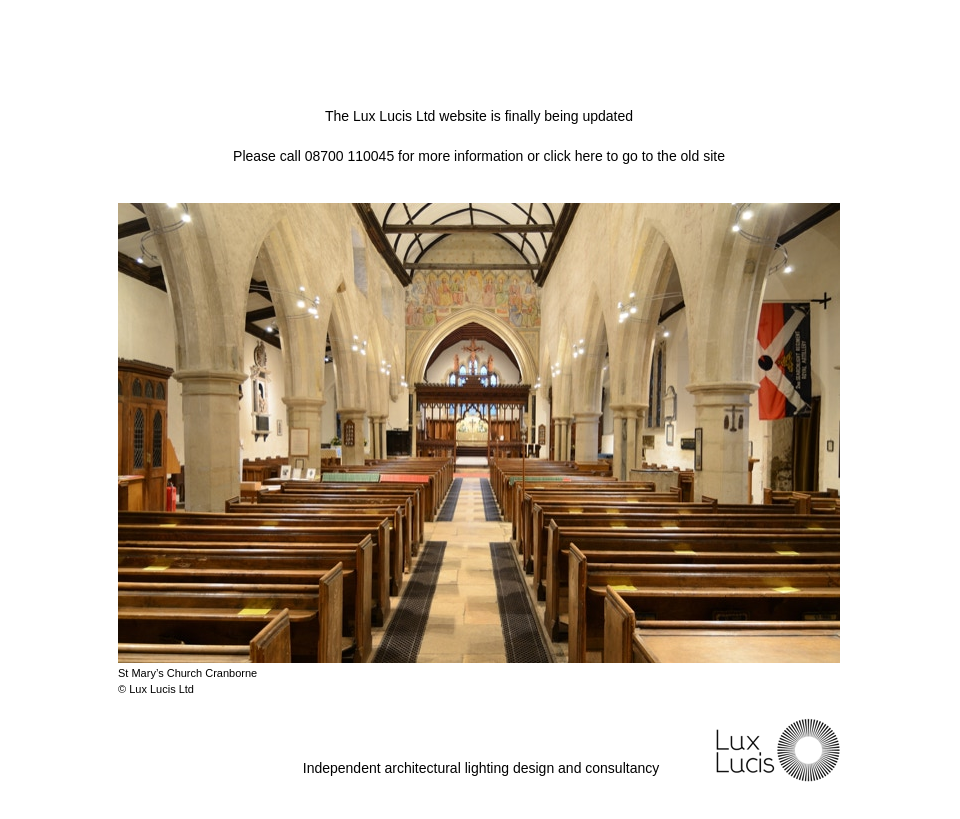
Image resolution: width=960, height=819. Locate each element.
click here (573, 156)
